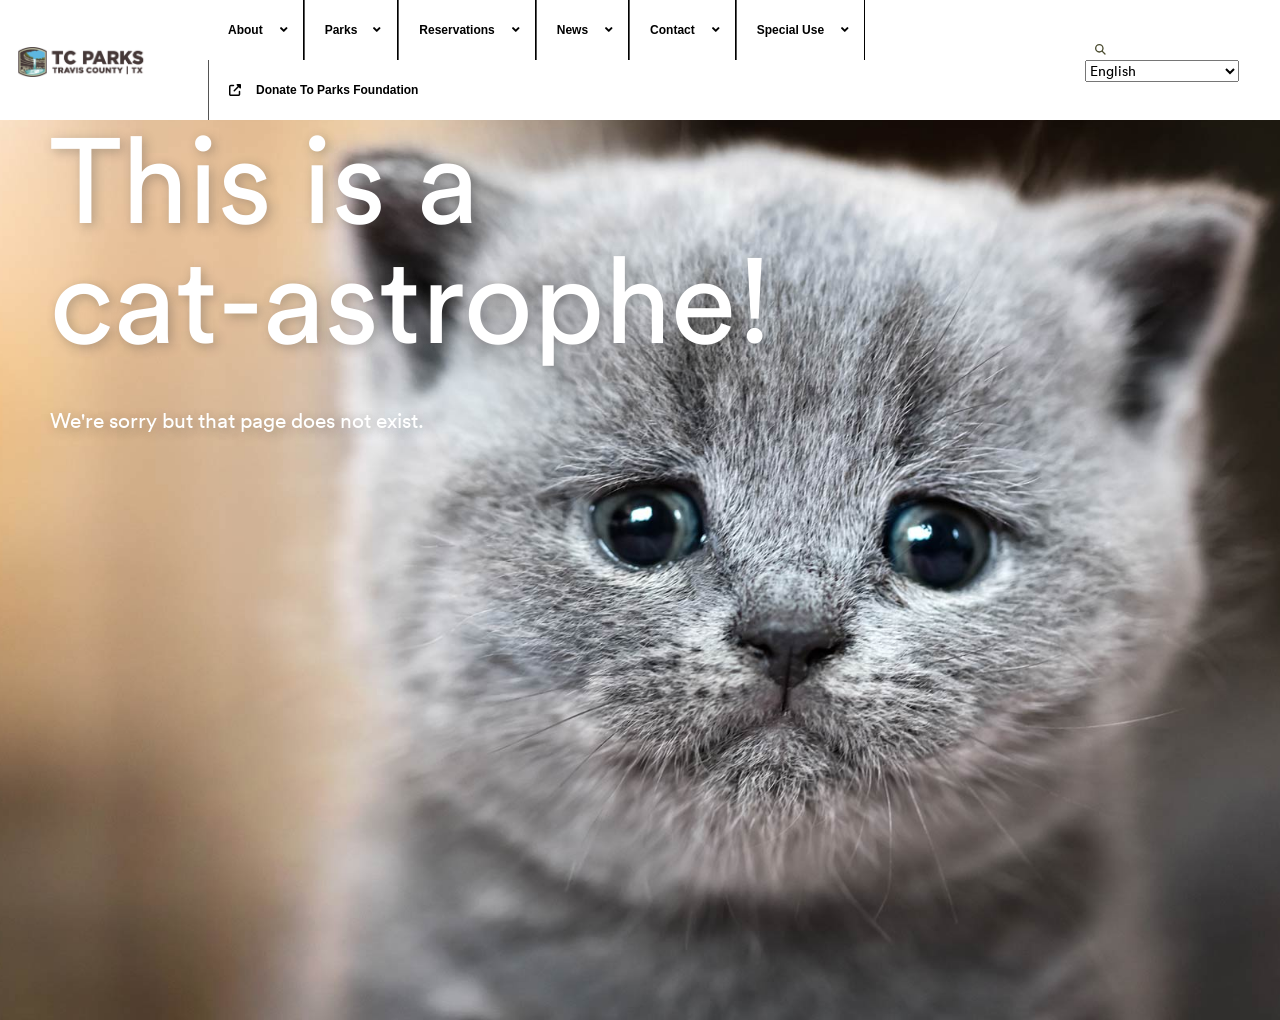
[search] (1100, 49)
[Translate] (1162, 71)
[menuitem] (256, 30)
